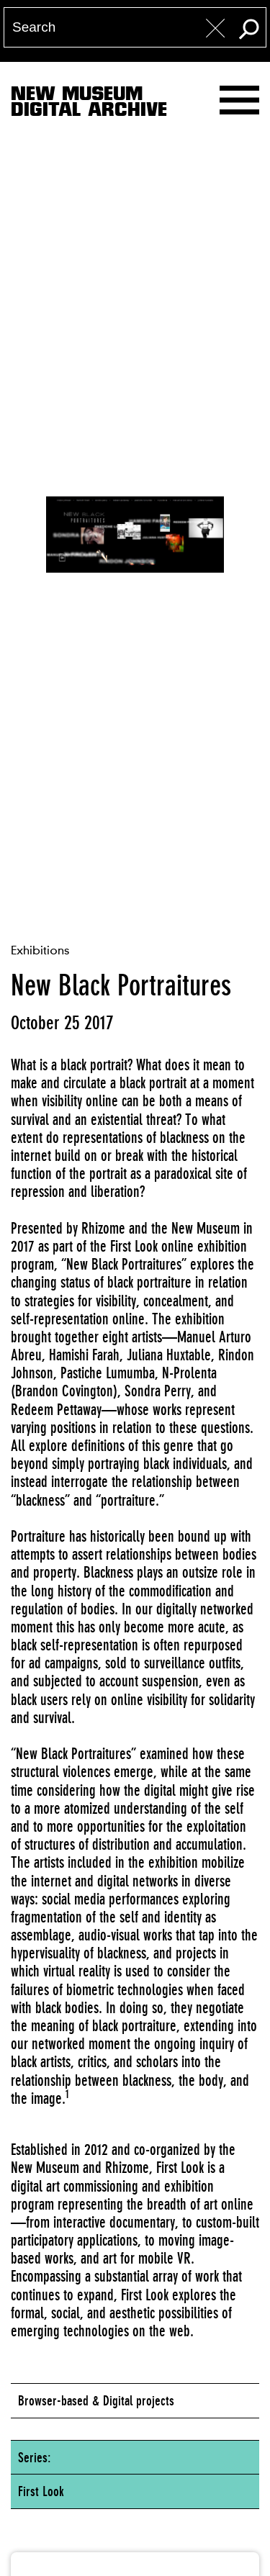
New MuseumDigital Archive (89, 104)
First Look (41, 2491)
